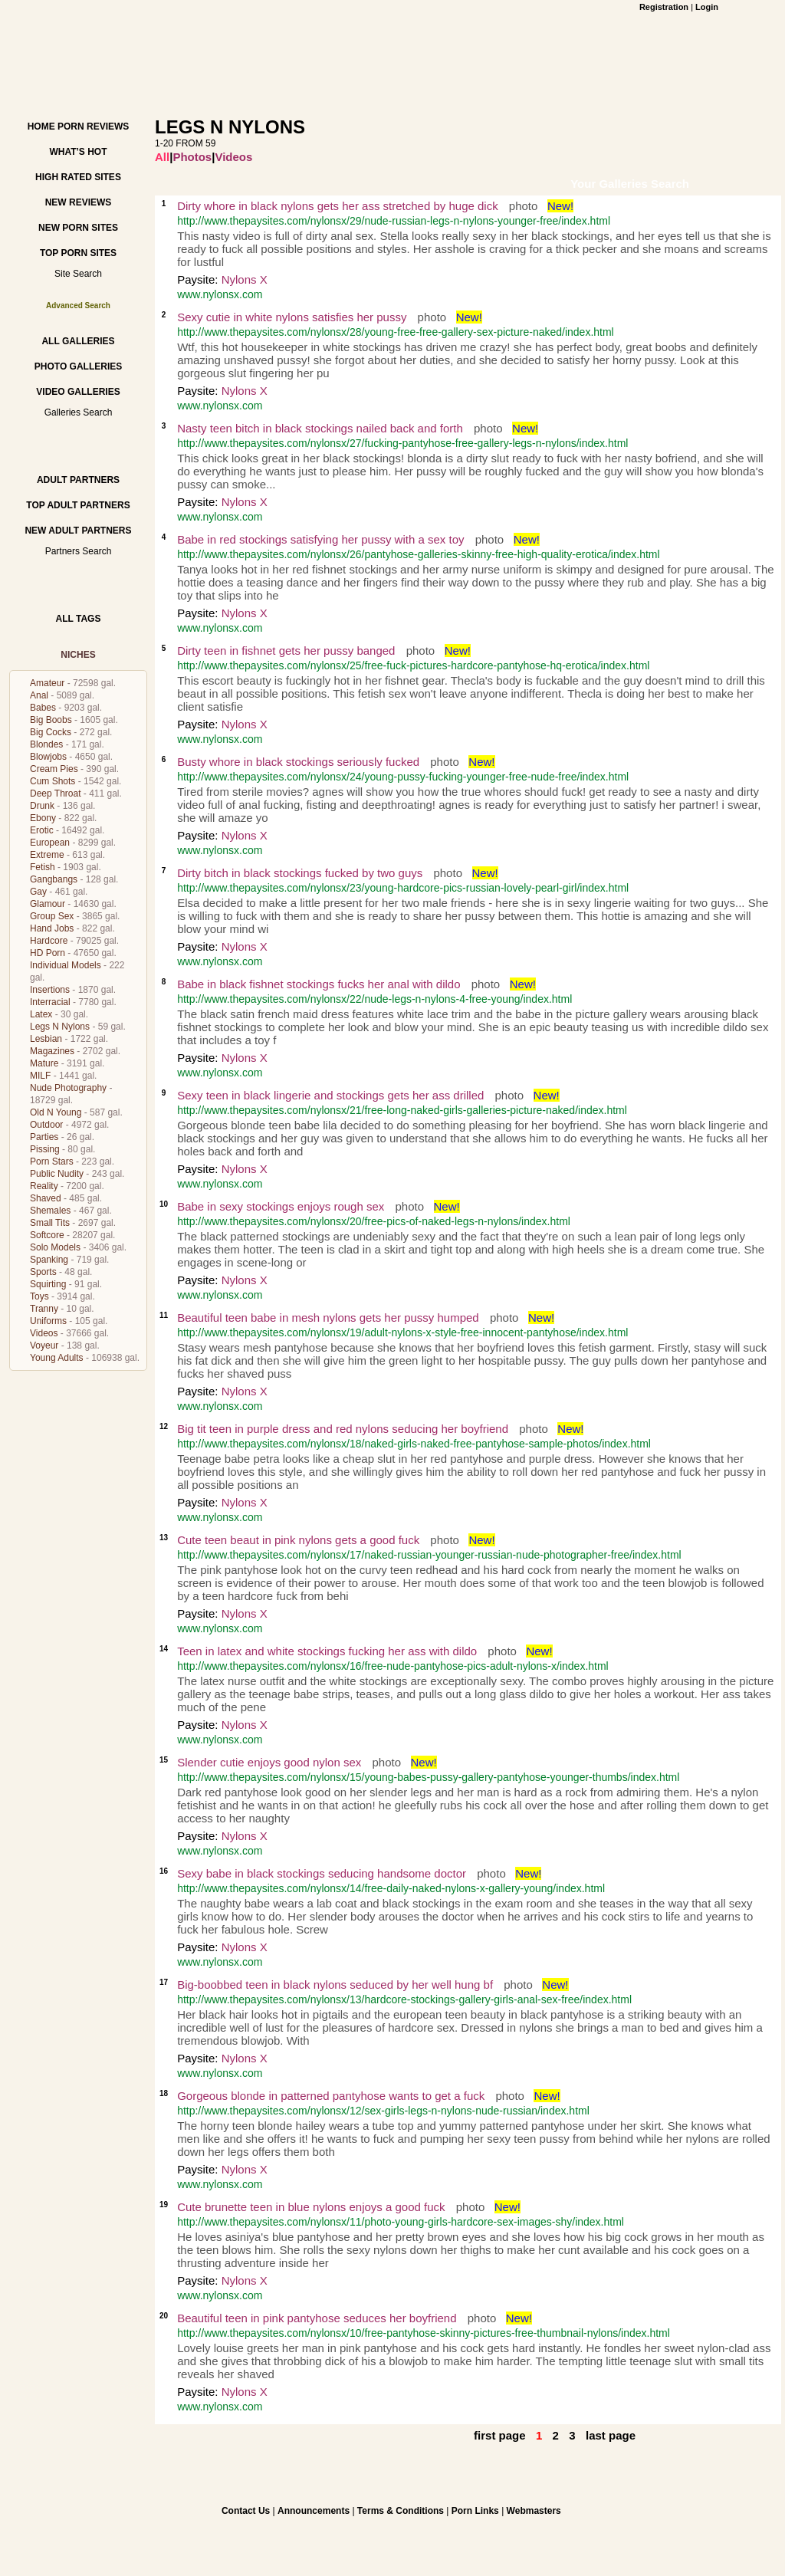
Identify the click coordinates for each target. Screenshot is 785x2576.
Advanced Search (78, 305)
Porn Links (475, 2510)
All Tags (78, 618)
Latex (41, 1014)
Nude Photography (68, 1088)
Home (41, 126)
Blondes (46, 744)
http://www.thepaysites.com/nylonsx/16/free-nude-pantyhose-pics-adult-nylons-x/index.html (393, 1666)
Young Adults (57, 1357)
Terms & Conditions (400, 2510)
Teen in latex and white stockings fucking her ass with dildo (327, 1651)
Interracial (50, 1002)
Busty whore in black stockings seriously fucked (298, 761)
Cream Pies (54, 769)
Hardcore (48, 940)
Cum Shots (52, 781)
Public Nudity (57, 1173)
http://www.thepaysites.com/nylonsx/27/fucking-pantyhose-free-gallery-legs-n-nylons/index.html (402, 443)
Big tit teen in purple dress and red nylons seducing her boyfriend (342, 1428)
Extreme (47, 854)
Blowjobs (48, 756)
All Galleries (77, 341)
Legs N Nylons (60, 1026)
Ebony (43, 818)
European (50, 842)
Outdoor (46, 1124)
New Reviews (78, 202)
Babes (43, 707)
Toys (39, 1296)
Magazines (52, 1051)
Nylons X (245, 279)
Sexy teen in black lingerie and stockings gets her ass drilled (330, 1095)
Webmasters (534, 2510)
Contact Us (246, 2510)
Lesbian (46, 1038)
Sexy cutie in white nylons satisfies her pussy (291, 317)
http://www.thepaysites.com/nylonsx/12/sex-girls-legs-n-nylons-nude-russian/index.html (383, 2110)
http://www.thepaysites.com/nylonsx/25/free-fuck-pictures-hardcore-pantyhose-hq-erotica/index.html (413, 665)
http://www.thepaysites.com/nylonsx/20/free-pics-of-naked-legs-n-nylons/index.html (373, 1221)
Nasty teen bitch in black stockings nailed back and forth (320, 428)
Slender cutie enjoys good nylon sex (269, 1762)
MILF (40, 1075)
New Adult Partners (78, 530)
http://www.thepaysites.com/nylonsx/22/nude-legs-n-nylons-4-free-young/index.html (374, 999)
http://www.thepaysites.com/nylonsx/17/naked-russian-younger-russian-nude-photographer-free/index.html (429, 1555)
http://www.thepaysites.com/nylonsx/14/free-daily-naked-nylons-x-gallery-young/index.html (391, 1888)
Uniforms (48, 1321)
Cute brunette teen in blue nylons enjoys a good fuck (312, 2206)
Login (706, 7)
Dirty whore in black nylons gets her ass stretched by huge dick (337, 205)
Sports (43, 1272)
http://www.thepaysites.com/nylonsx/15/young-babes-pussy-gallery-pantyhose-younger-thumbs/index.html (428, 1777)
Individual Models (65, 965)
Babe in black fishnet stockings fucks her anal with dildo (318, 984)
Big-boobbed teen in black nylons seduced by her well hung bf (335, 1984)
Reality (44, 1186)
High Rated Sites (78, 177)
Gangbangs (53, 879)
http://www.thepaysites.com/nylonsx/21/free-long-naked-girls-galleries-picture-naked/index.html (402, 1110)
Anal (39, 695)
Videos (43, 1333)
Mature (44, 1063)
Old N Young (55, 1112)
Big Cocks (50, 732)
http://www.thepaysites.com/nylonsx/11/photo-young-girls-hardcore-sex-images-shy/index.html (400, 2222)
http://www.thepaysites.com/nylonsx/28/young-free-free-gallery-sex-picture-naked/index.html (395, 332)
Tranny (44, 1308)
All (162, 156)
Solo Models (55, 1247)
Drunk (42, 805)
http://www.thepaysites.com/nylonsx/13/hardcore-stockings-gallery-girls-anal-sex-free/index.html (404, 1999)
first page (500, 2435)
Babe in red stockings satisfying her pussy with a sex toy (320, 539)
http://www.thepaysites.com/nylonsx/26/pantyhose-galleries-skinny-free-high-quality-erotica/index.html (418, 554)
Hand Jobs (52, 928)
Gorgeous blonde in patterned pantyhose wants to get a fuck (330, 2095)
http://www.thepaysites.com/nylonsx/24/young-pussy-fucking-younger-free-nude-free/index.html (403, 776)
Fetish (42, 867)
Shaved (45, 1198)
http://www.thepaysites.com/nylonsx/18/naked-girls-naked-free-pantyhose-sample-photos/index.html (414, 1444)
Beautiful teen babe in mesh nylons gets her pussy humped (328, 1317)
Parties (44, 1137)
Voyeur (44, 1345)
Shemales (50, 1210)
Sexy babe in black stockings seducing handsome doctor (321, 1873)
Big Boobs (51, 720)
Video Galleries (78, 391)
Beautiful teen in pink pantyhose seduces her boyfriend (316, 2318)
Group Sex (52, 916)
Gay (38, 891)
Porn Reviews (93, 126)
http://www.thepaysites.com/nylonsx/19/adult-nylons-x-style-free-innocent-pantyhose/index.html (402, 1332)
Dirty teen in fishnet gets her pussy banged (286, 650)
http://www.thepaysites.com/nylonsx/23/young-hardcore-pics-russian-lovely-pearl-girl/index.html (403, 888)
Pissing (45, 1149)
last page (611, 2435)
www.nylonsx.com (219, 294)
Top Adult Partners (78, 505)
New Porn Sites (78, 227)
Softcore (47, 1235)
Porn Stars (52, 1161)
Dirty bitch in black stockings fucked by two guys (299, 872)
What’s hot (78, 151)
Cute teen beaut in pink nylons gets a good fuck (298, 1539)
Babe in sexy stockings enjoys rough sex (280, 1206)
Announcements (314, 2510)
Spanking (49, 1259)
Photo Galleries (78, 366)
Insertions (50, 989)
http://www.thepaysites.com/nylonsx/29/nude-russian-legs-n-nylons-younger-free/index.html (393, 221)
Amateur (47, 683)
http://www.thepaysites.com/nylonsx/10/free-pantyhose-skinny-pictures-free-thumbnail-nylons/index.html (423, 2333)
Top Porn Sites (78, 253)
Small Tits (50, 1222)
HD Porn (47, 953)
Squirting (48, 1284)
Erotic (42, 830)
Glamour (47, 904)
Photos (192, 156)
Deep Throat (55, 793)
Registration (663, 7)
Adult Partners (78, 480)
